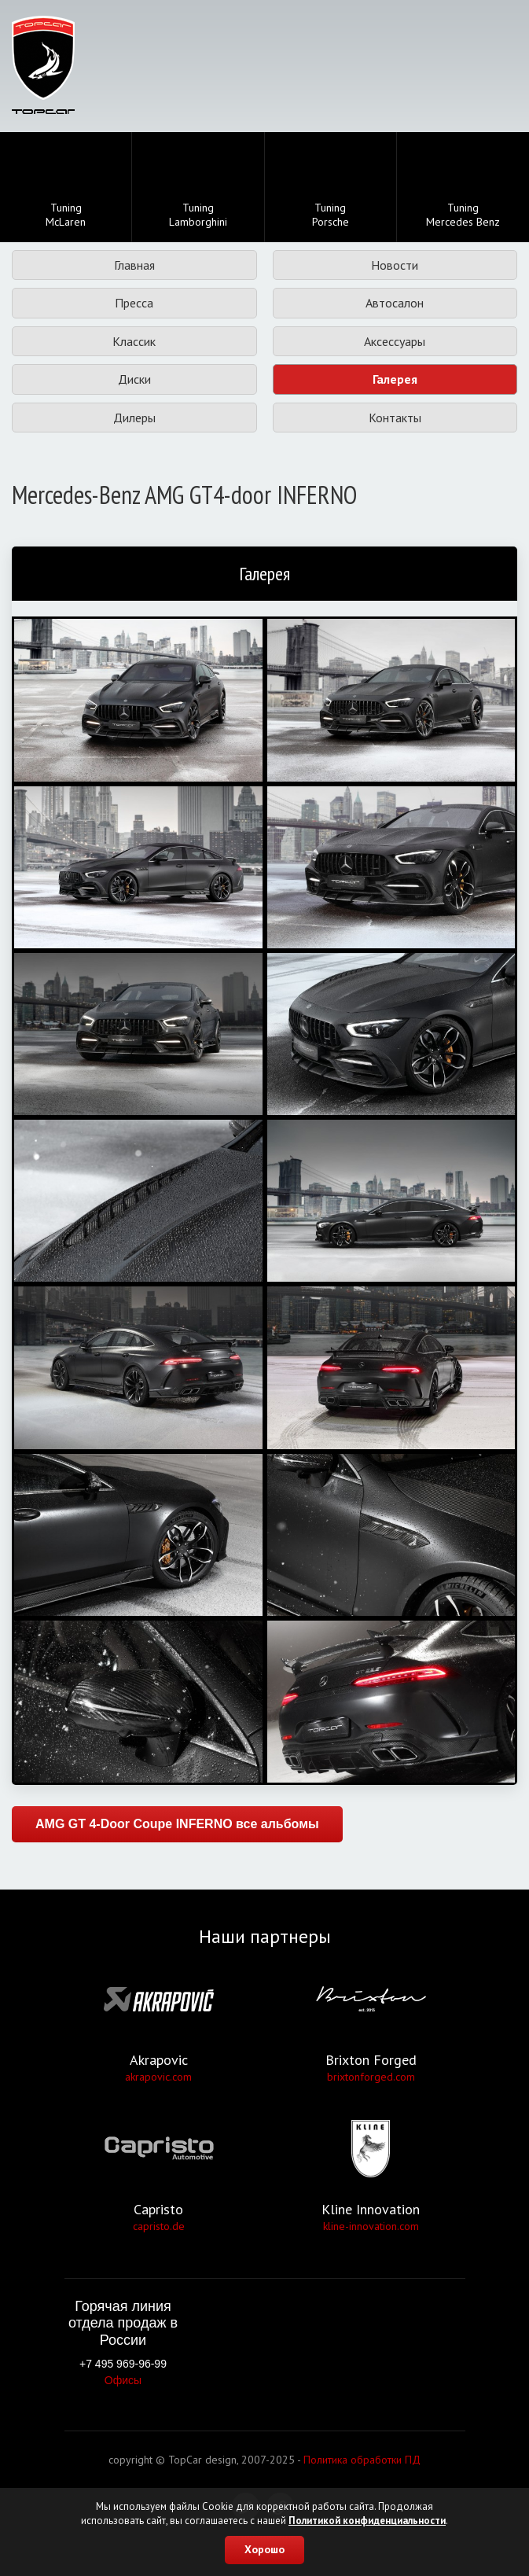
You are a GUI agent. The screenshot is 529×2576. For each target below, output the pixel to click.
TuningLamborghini (198, 188)
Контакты (395, 417)
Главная (134, 265)
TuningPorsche (330, 189)
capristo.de (159, 2226)
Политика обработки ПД (362, 2460)
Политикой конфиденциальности (367, 2520)
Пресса (134, 303)
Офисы (123, 2380)
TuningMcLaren (66, 189)
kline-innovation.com (371, 2226)
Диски (134, 379)
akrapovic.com (158, 2077)
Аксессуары (394, 341)
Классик (134, 341)
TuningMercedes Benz (463, 189)
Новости (394, 265)
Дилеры (134, 417)
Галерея (395, 379)
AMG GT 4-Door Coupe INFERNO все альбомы (177, 1824)
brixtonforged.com (371, 2077)
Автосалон (395, 303)
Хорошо (264, 2549)
